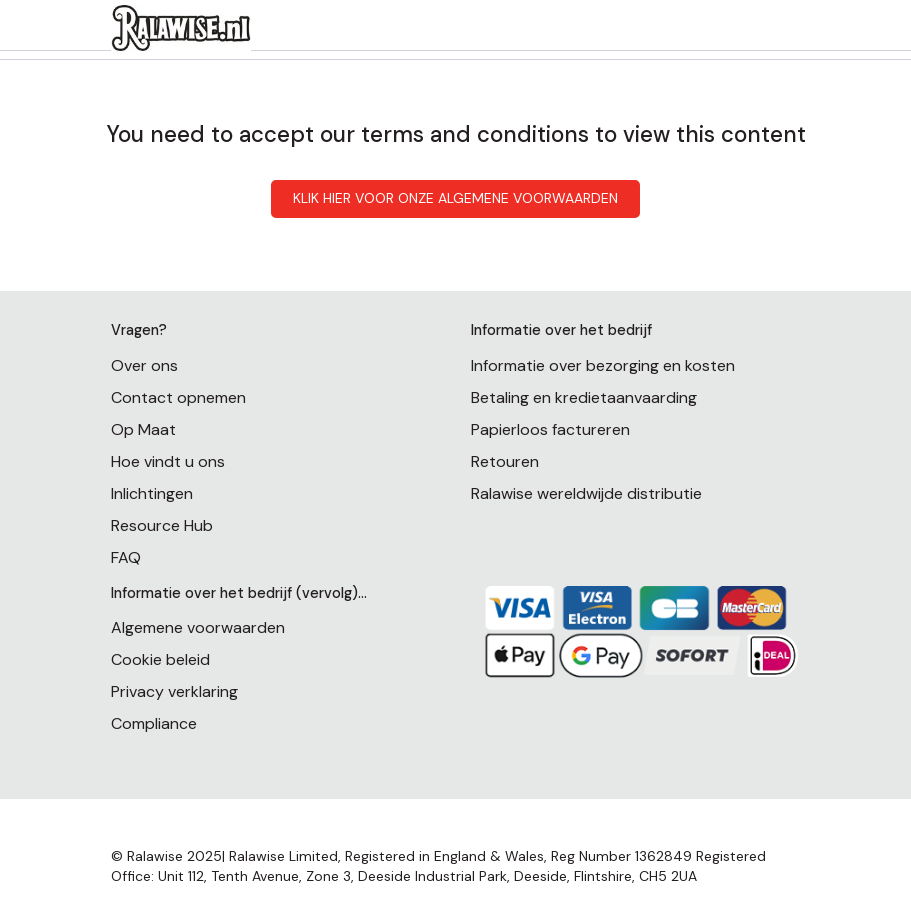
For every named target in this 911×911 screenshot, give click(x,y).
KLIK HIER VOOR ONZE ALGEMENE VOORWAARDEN (455, 198)
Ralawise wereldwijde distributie (586, 493)
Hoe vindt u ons (168, 461)
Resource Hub (162, 525)
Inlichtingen (152, 493)
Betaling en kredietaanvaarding (584, 397)
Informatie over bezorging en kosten (603, 365)
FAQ (126, 557)
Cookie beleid (160, 659)
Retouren (505, 461)
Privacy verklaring (174, 691)
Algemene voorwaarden (198, 627)
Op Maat (143, 429)
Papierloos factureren (550, 429)
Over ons (144, 365)
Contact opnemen (178, 397)
